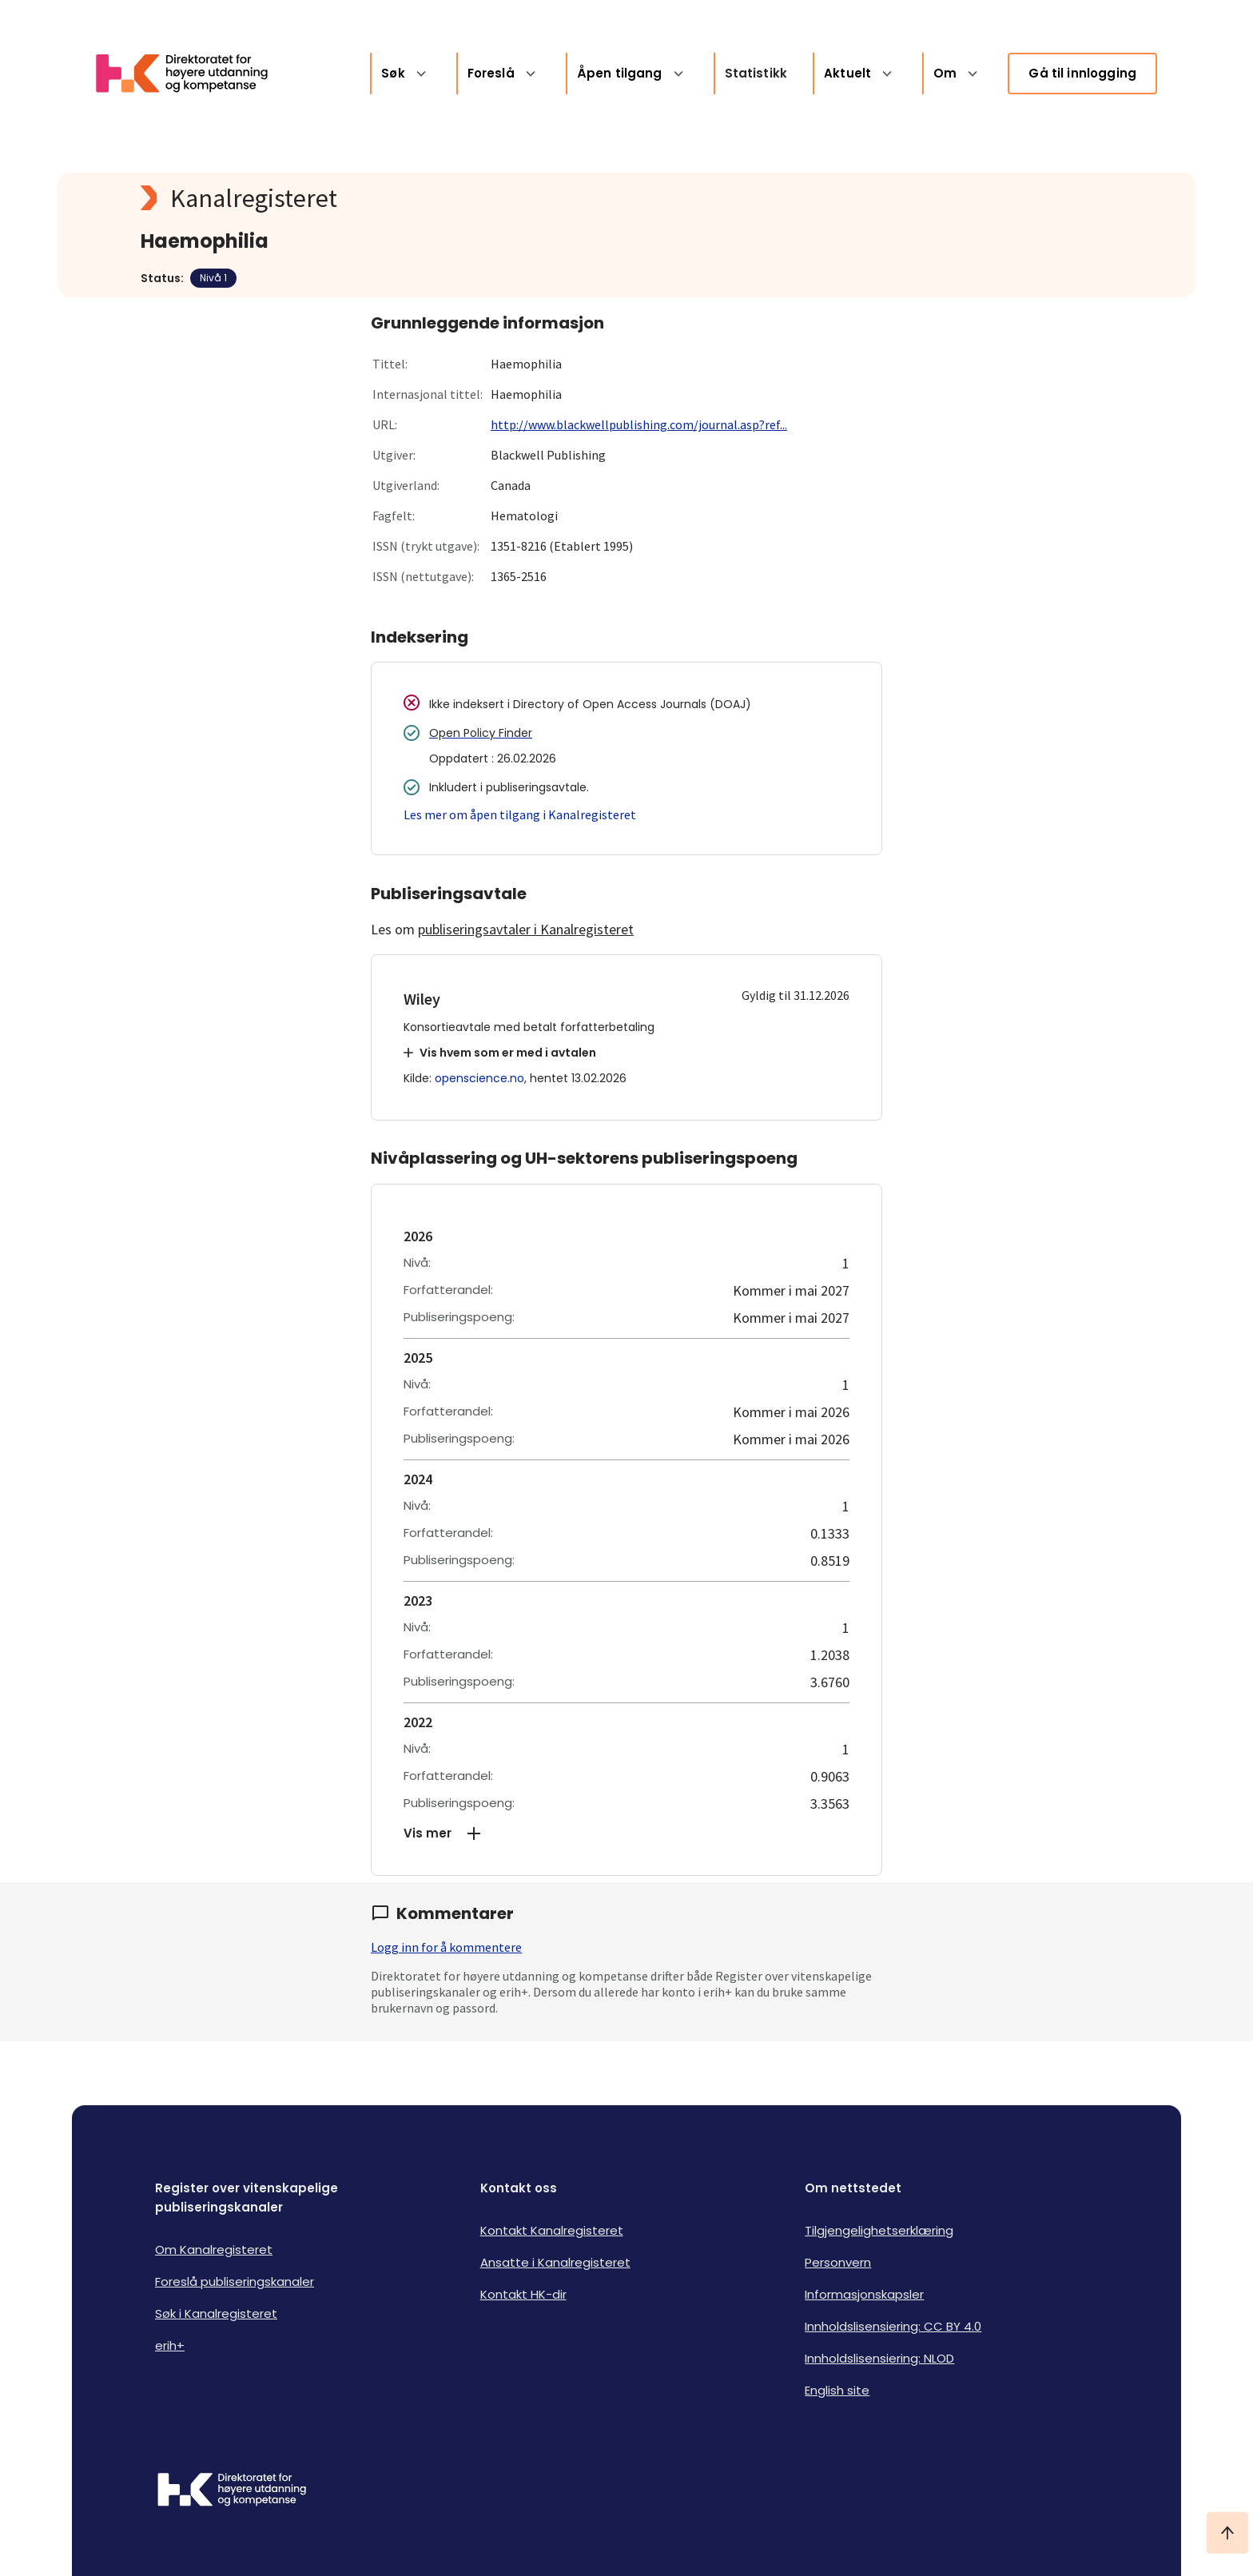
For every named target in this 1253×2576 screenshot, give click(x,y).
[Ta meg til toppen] (1227, 2533)
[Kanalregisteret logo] (460, 198)
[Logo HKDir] (231, 2491)
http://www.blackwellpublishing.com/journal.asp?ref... (639, 424)
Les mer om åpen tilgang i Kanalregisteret (520, 814)
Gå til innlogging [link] (1082, 73)
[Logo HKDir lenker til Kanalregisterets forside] (192, 73)
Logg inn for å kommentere (446, 1947)
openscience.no (479, 1078)
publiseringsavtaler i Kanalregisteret (526, 929)
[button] (626, 1833)
